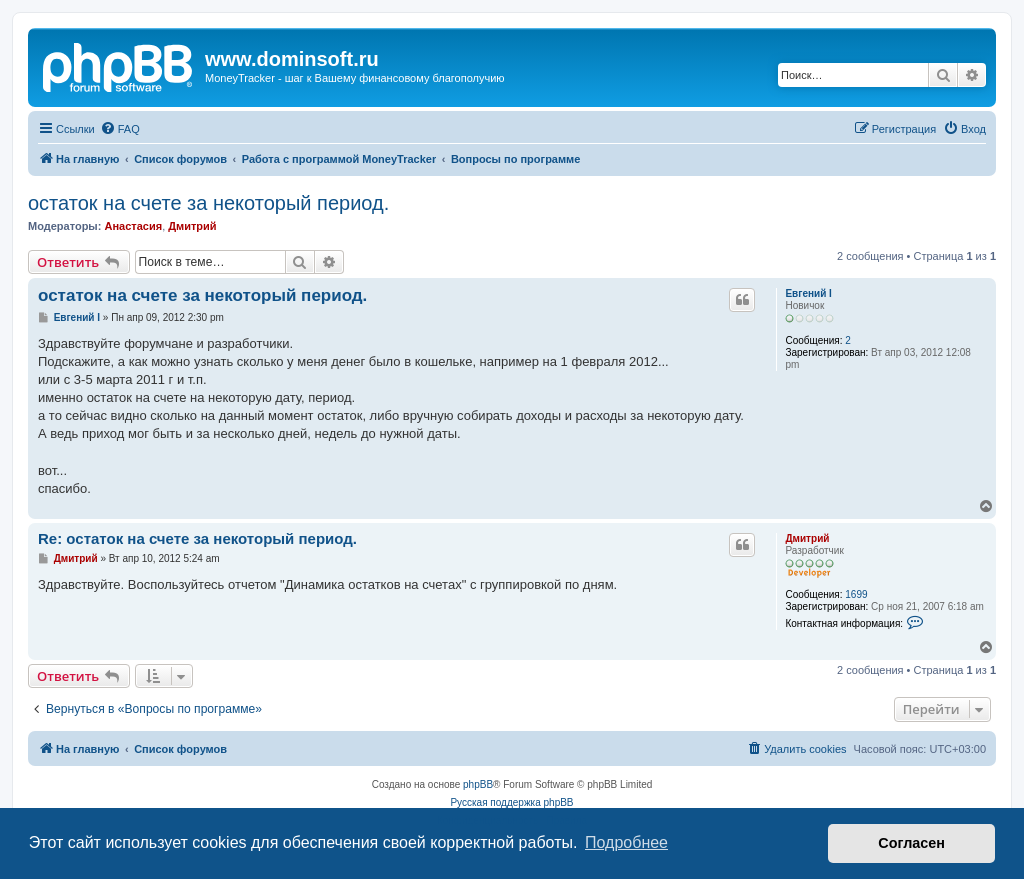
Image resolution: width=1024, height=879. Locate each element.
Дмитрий (192, 226)
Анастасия (133, 226)
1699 (856, 594)
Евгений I (808, 293)
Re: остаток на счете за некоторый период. (197, 538)
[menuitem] (120, 129)
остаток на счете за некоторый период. (208, 203)
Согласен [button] (911, 843)
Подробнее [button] (626, 842)
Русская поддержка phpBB (511, 802)
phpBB (478, 784)
